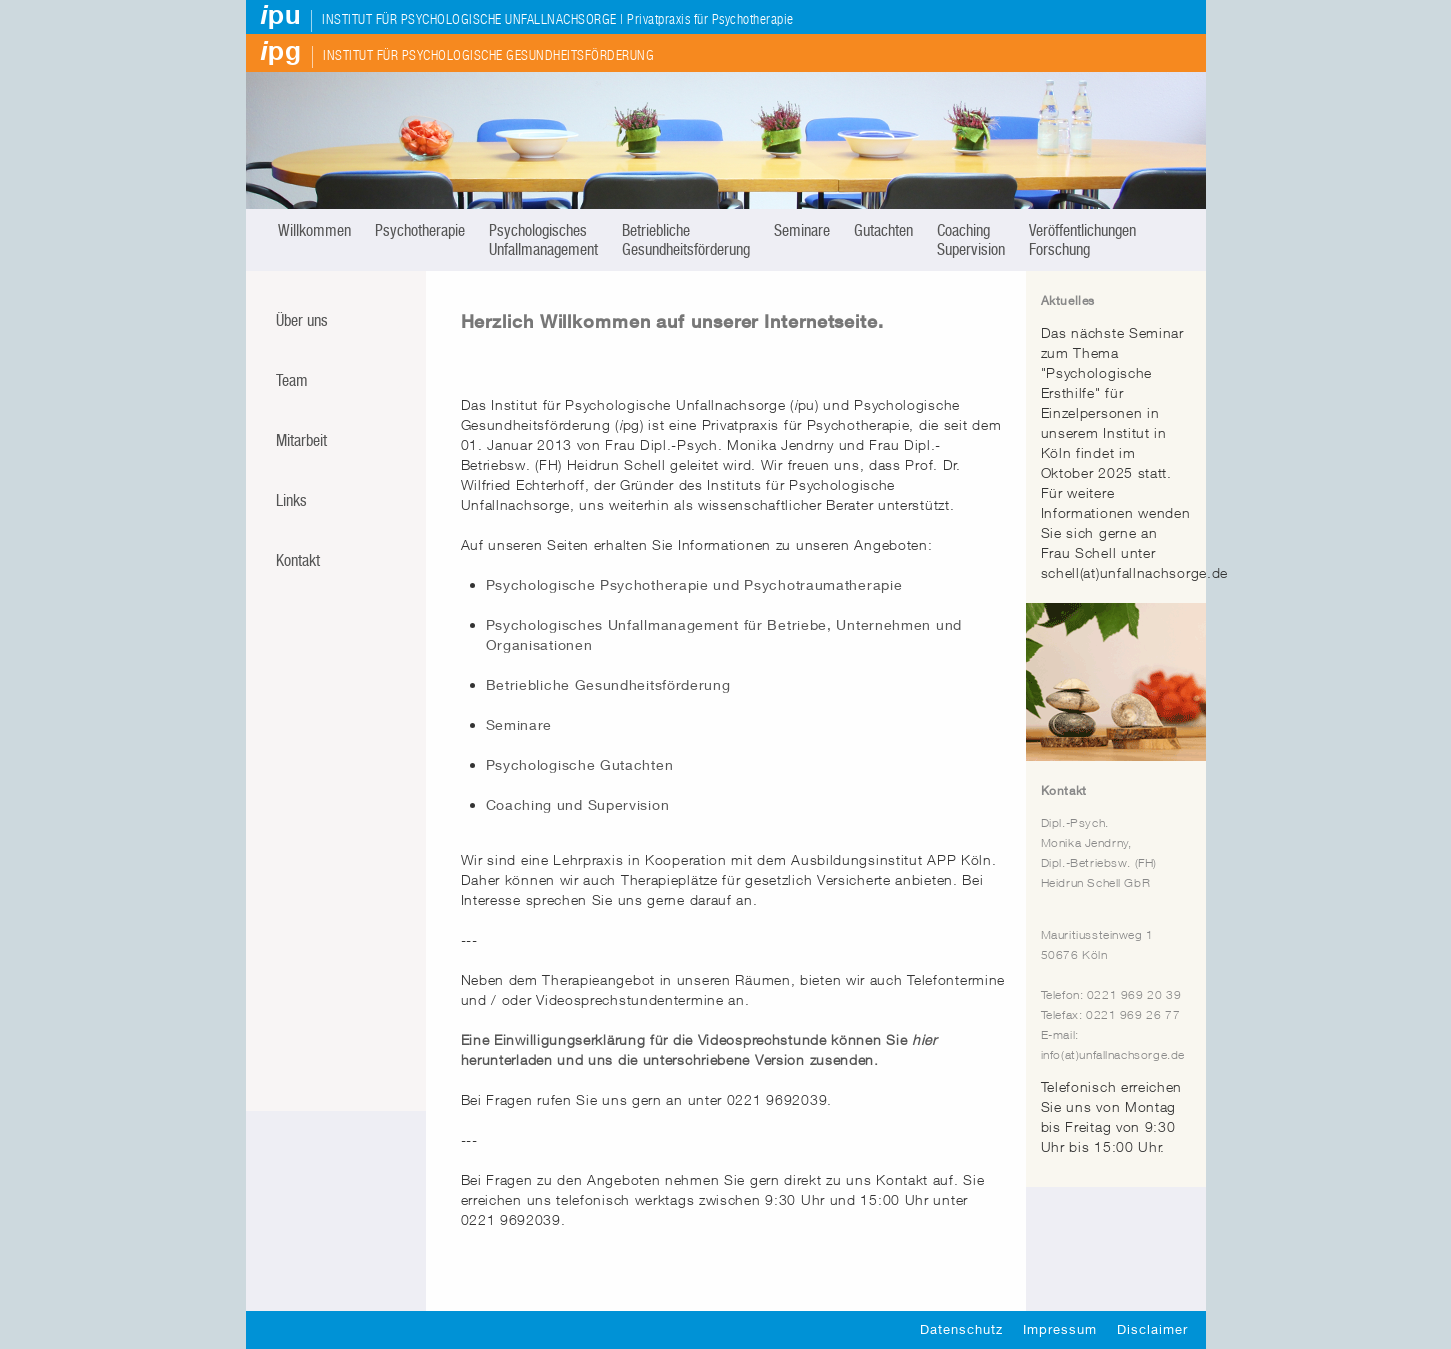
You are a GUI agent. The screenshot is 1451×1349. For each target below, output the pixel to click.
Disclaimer (1152, 1329)
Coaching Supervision (971, 240)
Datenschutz (961, 1329)
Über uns (302, 320)
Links (291, 500)
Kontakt (298, 560)
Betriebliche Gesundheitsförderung (686, 240)
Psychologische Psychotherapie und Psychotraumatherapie (694, 584)
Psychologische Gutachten (580, 764)
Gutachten (883, 230)
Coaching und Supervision (578, 804)
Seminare (802, 230)
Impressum (1060, 1329)
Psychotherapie (420, 230)
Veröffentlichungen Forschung (1082, 240)
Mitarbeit (301, 440)
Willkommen (314, 230)
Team (292, 380)
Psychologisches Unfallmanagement (543, 240)
